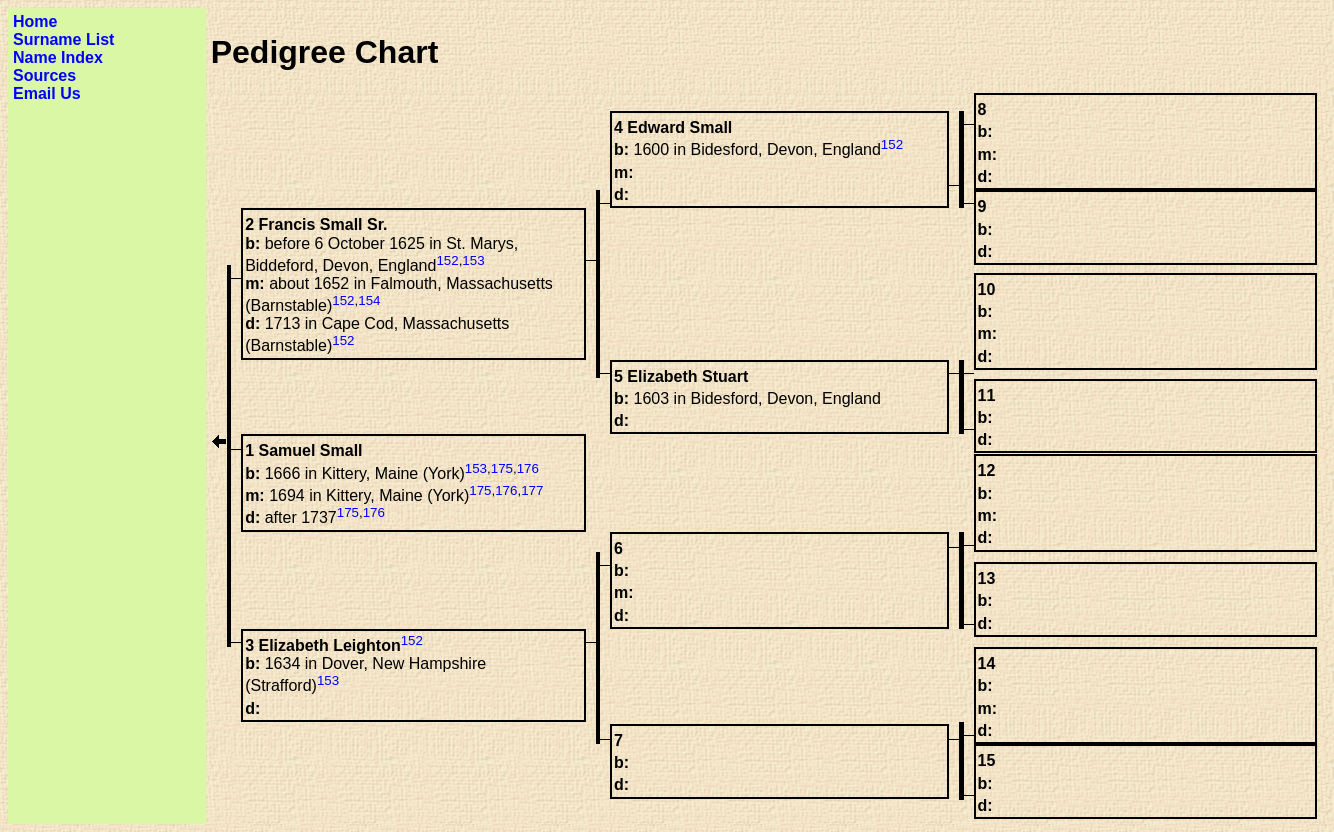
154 (369, 300)
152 (892, 144)
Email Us (47, 93)
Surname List (63, 39)
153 (473, 260)
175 (502, 468)
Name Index (58, 57)
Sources (44, 75)
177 (532, 490)
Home (35, 21)
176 (528, 468)
